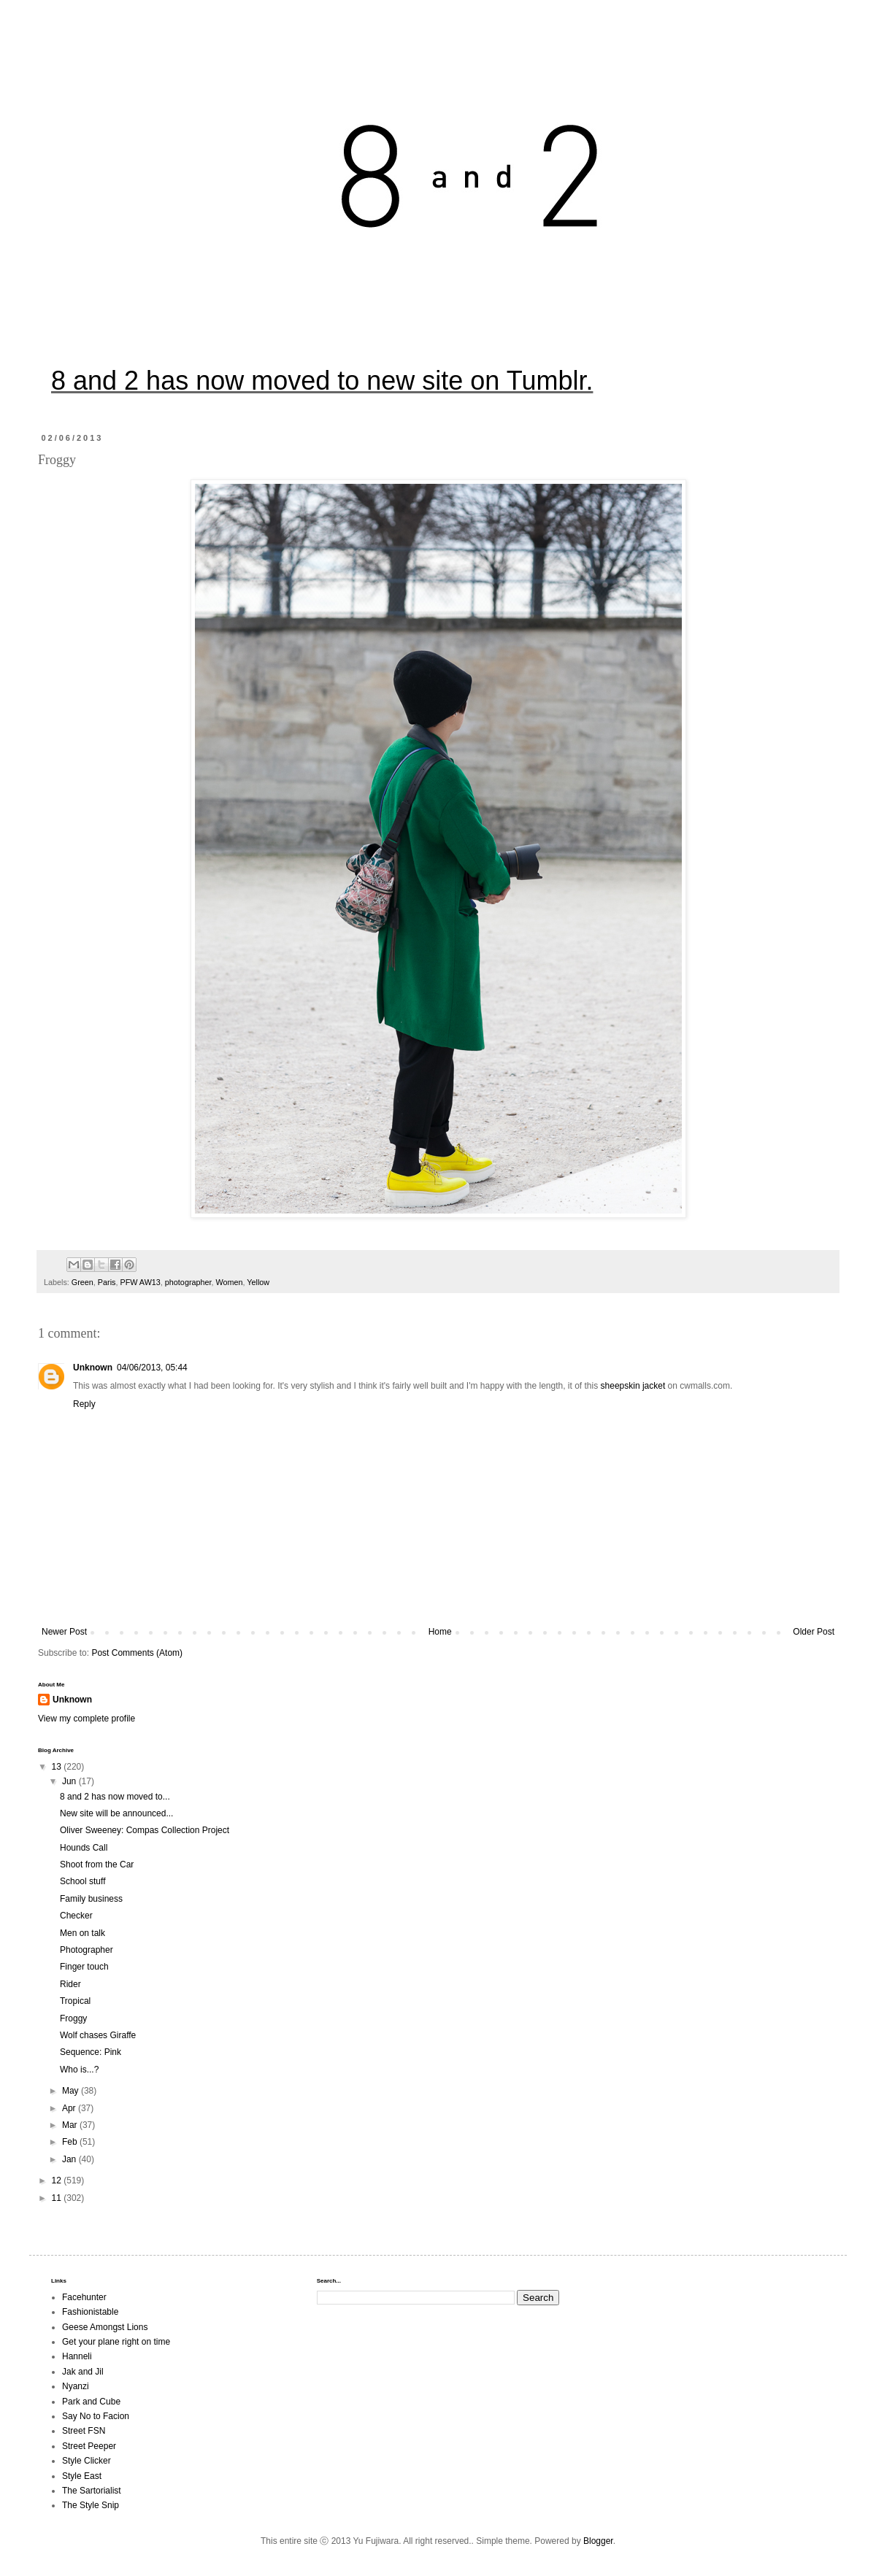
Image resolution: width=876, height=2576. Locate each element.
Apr (70, 2108)
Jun (70, 1781)
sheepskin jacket (633, 1386)
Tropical (75, 2001)
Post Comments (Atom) (136, 1653)
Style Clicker (86, 2461)
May (71, 2091)
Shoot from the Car (97, 1864)
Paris (107, 1282)
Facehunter (84, 2297)
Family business (91, 1899)
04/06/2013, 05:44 (152, 1367)
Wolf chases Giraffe (98, 2035)
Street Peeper (89, 2446)
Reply (84, 1404)
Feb (71, 2142)
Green (82, 1282)
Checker (76, 1915)
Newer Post (64, 1632)
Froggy (73, 2018)
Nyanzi (75, 2386)
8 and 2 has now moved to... (115, 1797)
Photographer (86, 1950)
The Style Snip (90, 2505)
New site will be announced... (116, 1813)
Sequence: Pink (90, 2052)
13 (58, 1767)
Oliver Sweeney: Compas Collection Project (144, 1830)
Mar (71, 2125)
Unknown (92, 1367)
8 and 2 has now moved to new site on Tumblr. (322, 381)
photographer (188, 1282)
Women (229, 1282)
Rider (70, 1984)
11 (58, 2198)
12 (58, 2180)
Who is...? (79, 2069)
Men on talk (82, 1933)
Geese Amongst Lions (104, 2327)
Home (440, 1632)
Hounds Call (83, 1848)
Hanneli (77, 2356)
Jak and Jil (83, 2372)
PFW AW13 (140, 1282)
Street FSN (83, 2431)
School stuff (82, 1881)
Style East (81, 2476)
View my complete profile (86, 1718)
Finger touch (84, 1967)
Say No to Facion (95, 2416)
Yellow (258, 1282)
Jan (70, 2159)
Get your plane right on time (116, 2342)
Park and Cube (91, 2401)
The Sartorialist (91, 2491)
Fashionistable (90, 2312)
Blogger (598, 2541)
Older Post (813, 1632)
